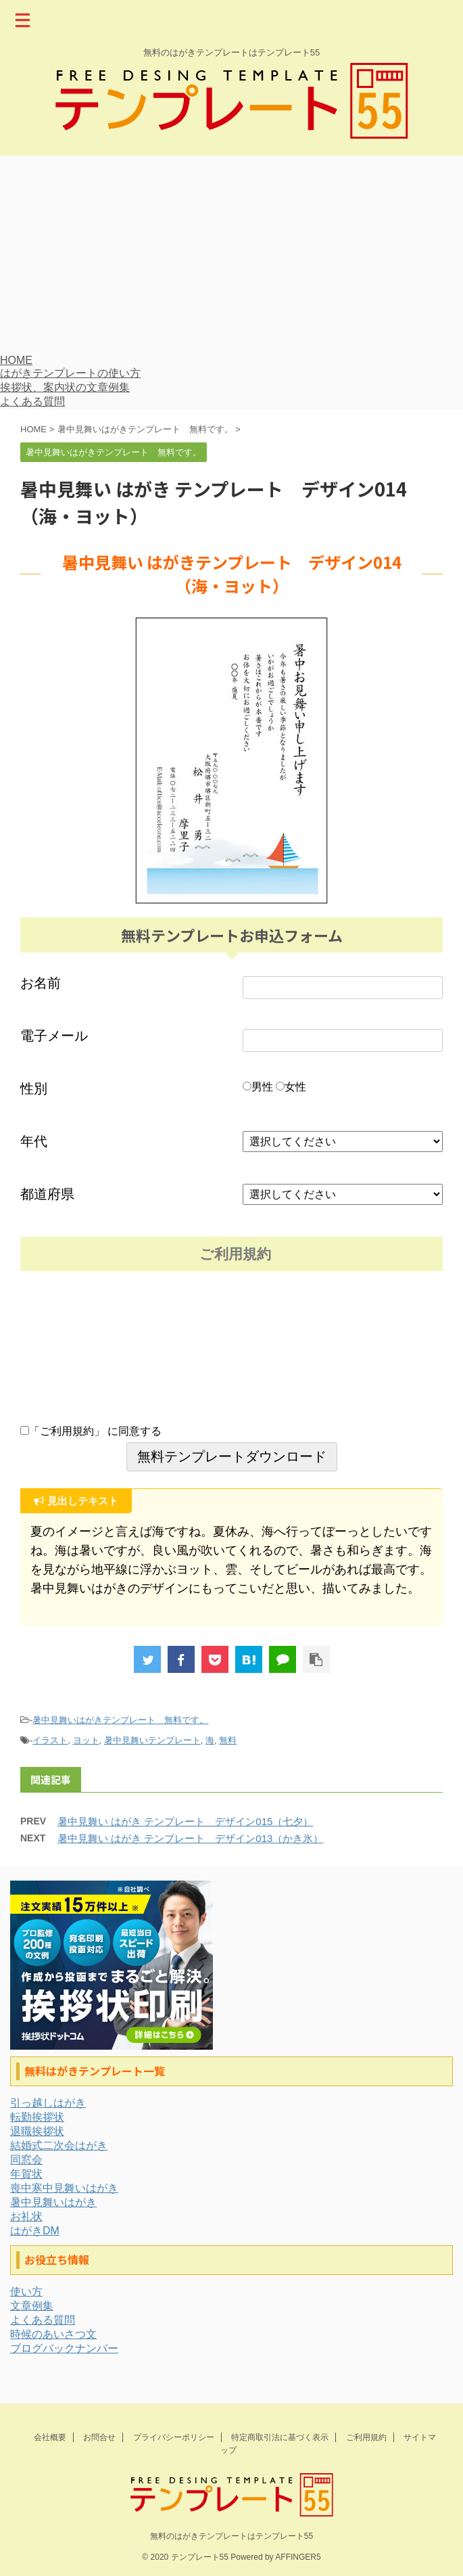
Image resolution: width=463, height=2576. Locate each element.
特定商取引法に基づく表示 (279, 2437)
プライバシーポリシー (173, 2437)
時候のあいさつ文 (53, 2334)
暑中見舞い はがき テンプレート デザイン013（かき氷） (190, 1838)
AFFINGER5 (297, 2557)
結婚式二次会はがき (58, 2145)
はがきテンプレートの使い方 (70, 373)
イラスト (50, 1740)
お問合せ (99, 2437)
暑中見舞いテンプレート (152, 1740)
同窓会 (26, 2159)
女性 (291, 1086)
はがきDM (34, 2230)
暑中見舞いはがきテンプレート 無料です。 (120, 1720)
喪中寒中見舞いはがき (64, 2188)
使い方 (26, 2291)
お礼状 (26, 2216)
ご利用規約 (366, 2437)
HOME (16, 360)
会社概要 (50, 2437)
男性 (258, 1086)
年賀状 (26, 2174)
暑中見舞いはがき (53, 2202)
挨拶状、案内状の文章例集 (65, 387)
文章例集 (31, 2306)
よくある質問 (32, 401)
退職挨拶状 (37, 2131)
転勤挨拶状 (37, 2117)
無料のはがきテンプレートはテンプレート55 (231, 2536)
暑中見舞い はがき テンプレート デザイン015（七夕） (185, 1821)
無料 (228, 1740)
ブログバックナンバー (64, 2348)
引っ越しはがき (48, 2103)
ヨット (86, 1740)
